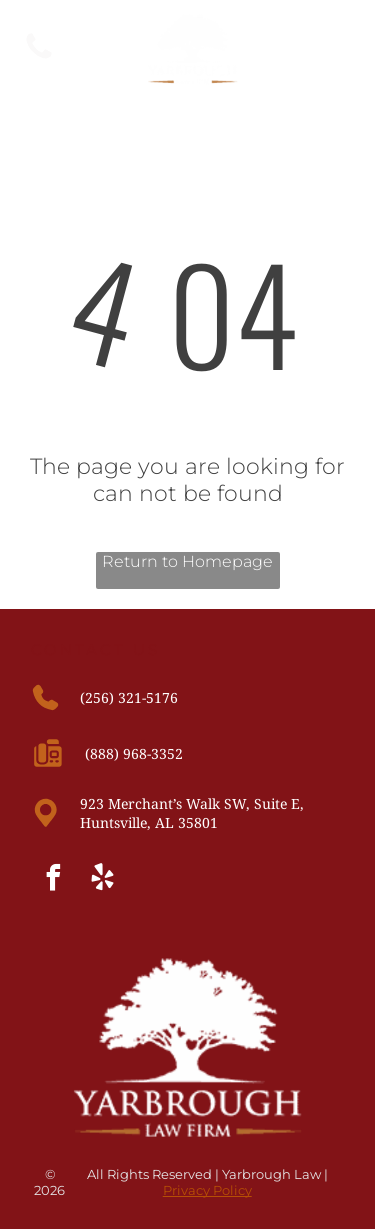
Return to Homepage (187, 561)
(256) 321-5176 (129, 697)
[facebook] (53, 880)
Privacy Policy (207, 1190)
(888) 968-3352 (134, 753)
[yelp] (102, 880)
